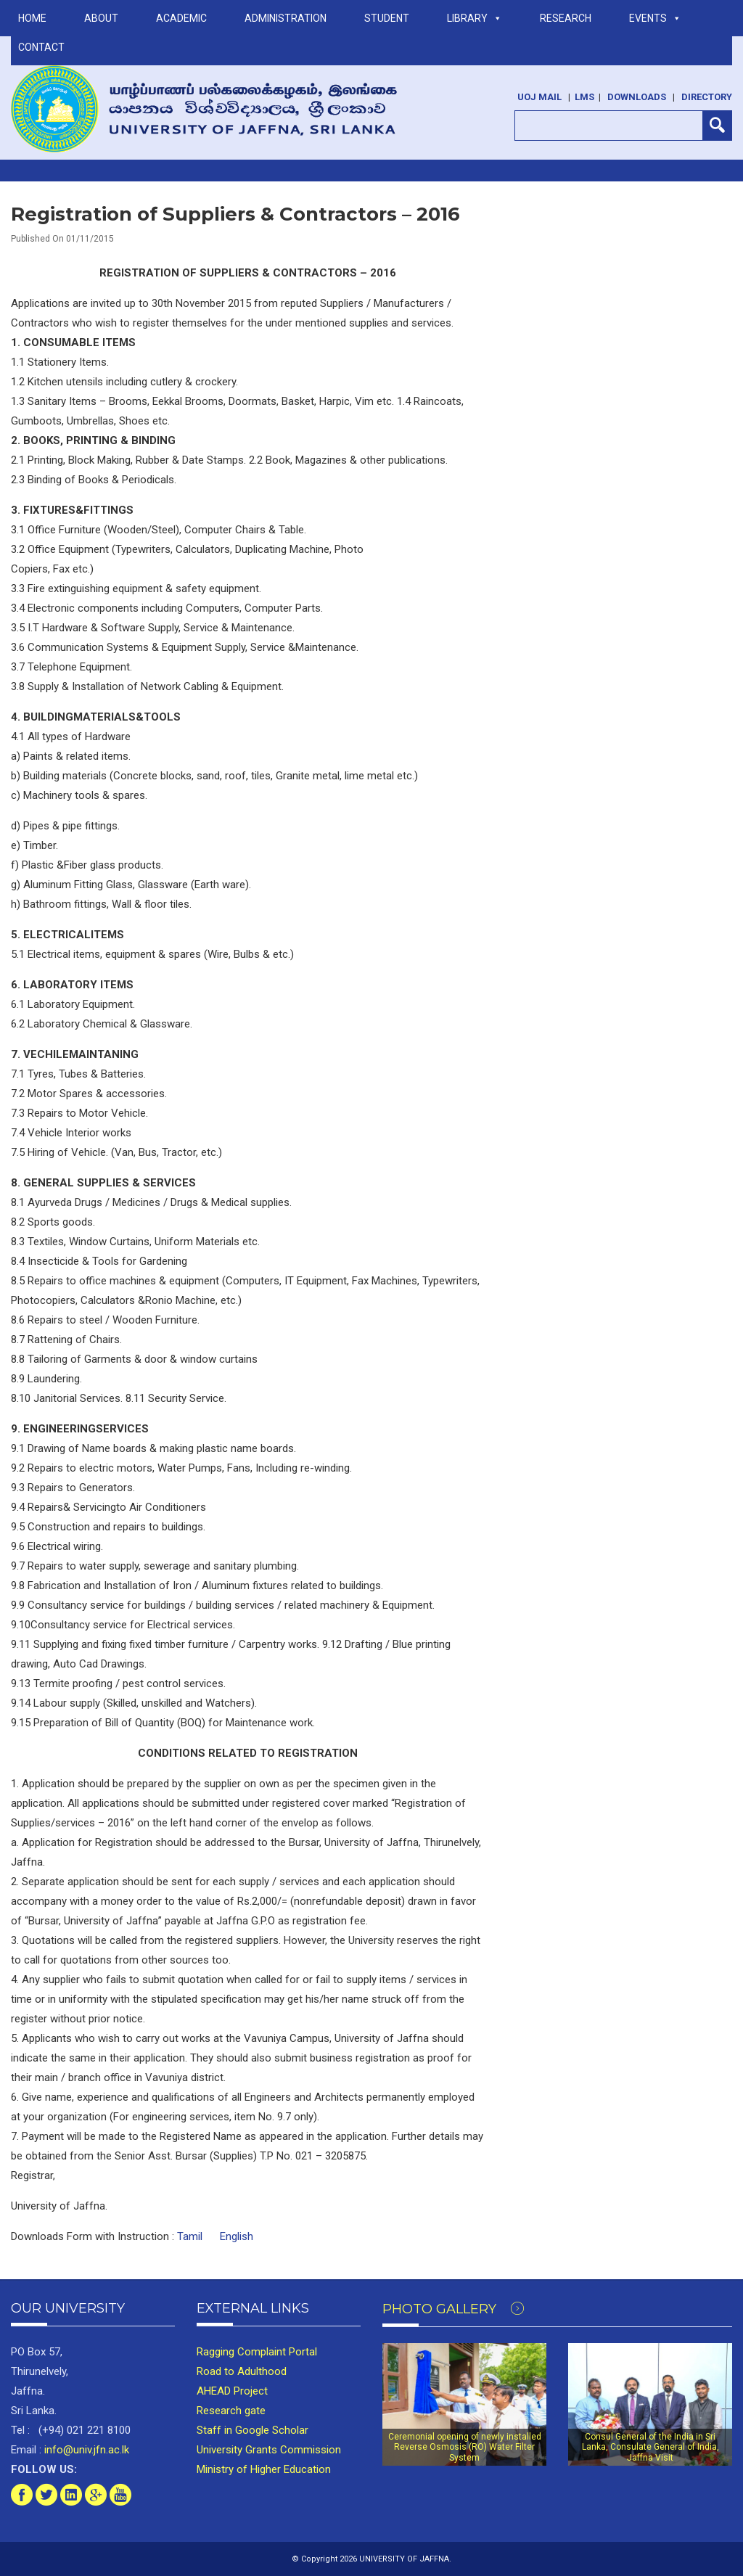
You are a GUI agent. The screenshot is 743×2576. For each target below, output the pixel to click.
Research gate (231, 2410)
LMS (584, 96)
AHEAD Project (232, 2390)
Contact (41, 47)
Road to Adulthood (242, 2371)
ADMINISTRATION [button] (286, 18)
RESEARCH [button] (565, 18)
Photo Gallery (453, 2309)
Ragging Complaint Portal (257, 2351)
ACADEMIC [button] (181, 18)
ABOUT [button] (101, 18)
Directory (706, 96)
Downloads (636, 96)
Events (655, 18)
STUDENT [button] (386, 18)
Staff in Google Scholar (252, 2430)
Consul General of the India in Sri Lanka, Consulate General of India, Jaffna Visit (650, 2447)
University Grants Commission (269, 2449)
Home (32, 18)
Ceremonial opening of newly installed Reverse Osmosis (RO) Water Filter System (464, 2447)
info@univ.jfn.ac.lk (85, 2449)
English (236, 2236)
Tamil (189, 2236)
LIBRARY (474, 18)
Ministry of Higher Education (264, 2469)
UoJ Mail (539, 96)
